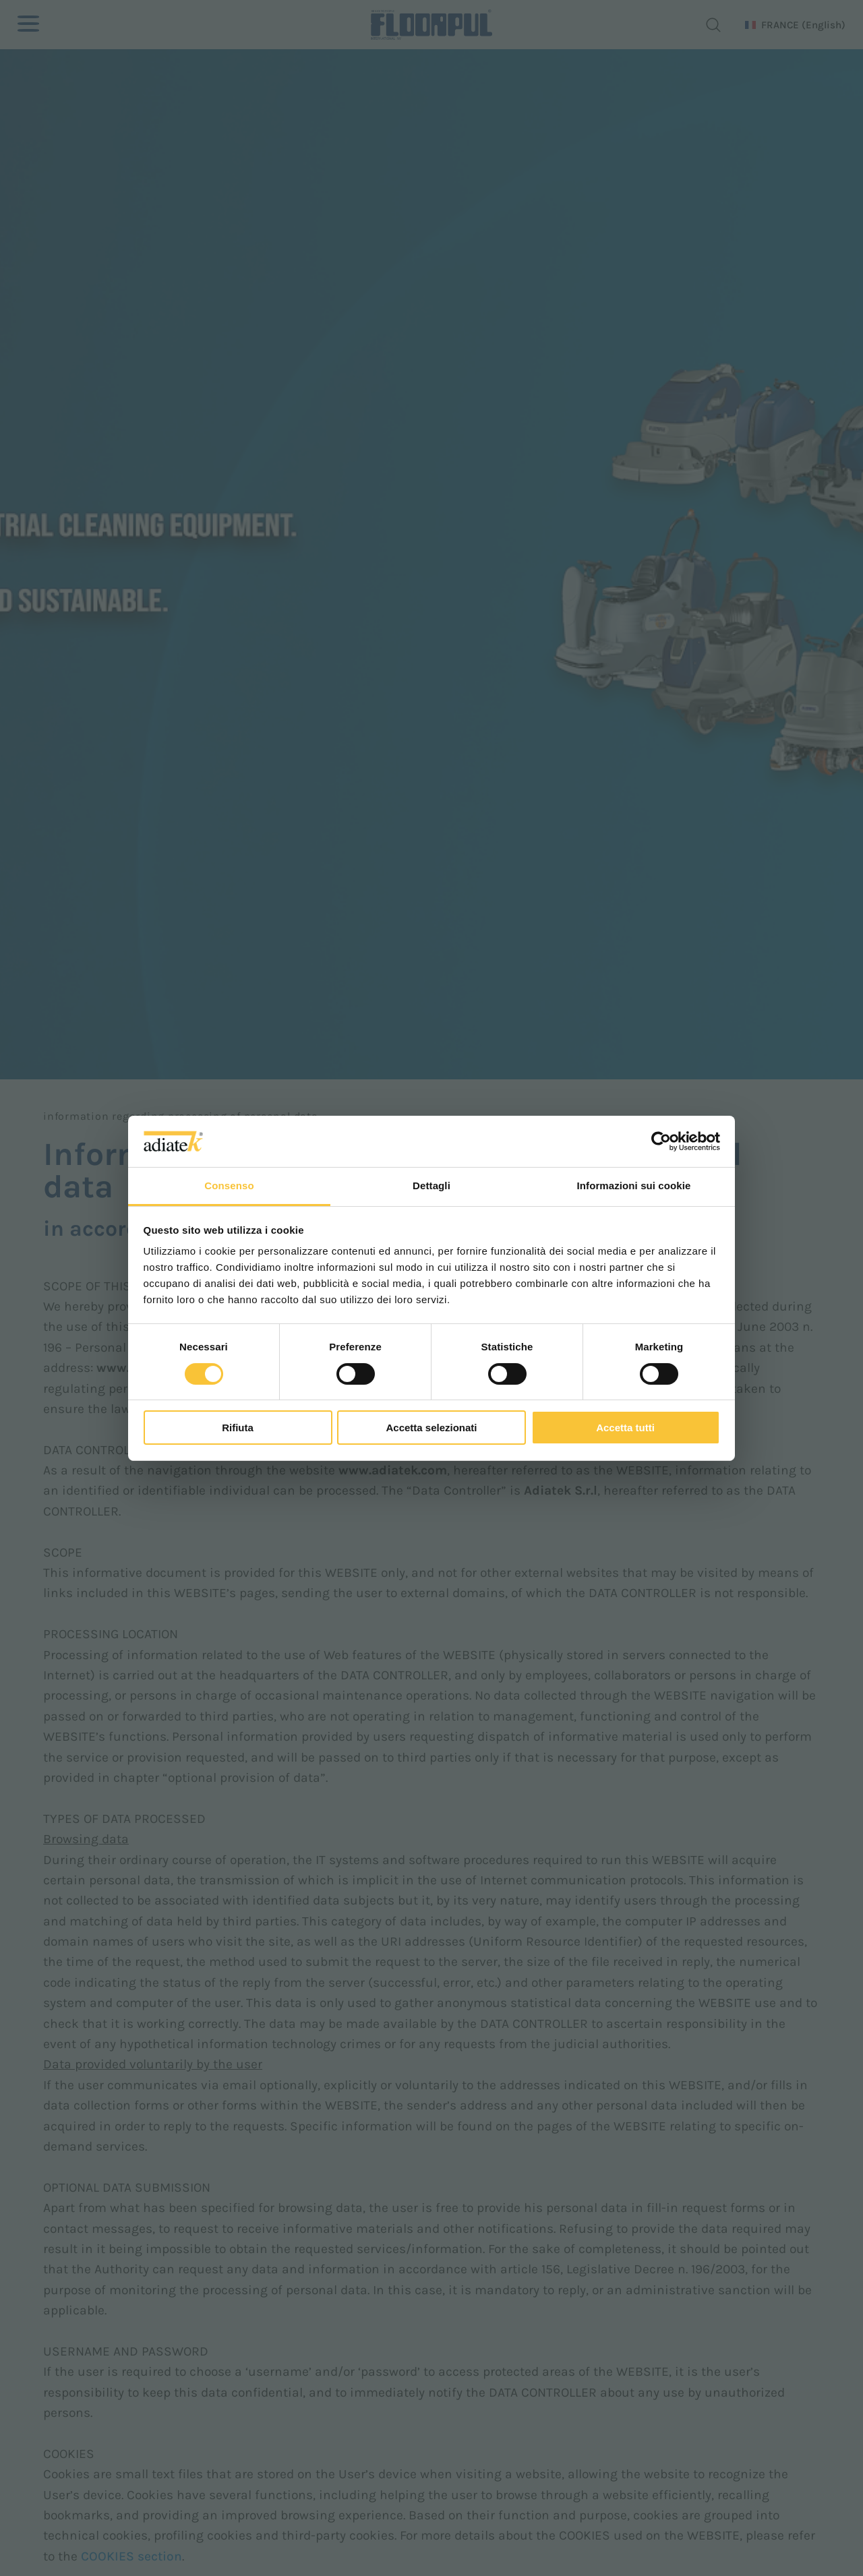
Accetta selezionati (431, 1427)
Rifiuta (238, 1427)
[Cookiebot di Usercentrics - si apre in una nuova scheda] (661, 1141)
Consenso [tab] (229, 1185)
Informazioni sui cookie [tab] (634, 1185)
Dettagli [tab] (431, 1185)
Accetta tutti (625, 1427)
